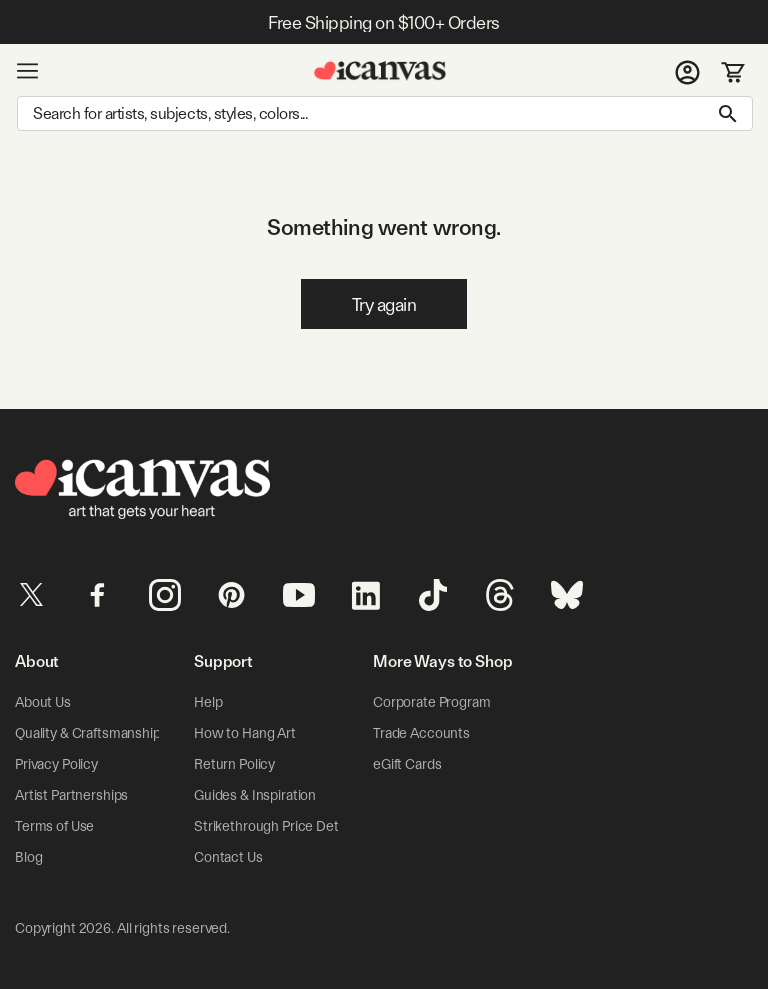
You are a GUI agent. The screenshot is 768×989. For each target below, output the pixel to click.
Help (208, 702)
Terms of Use (54, 826)
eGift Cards (407, 764)
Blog (28, 857)
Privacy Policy (56, 764)
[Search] (385, 113)
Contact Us (228, 857)
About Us (43, 702)
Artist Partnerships (71, 795)
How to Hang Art (245, 733)
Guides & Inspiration (255, 795)
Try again (384, 304)
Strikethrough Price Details (276, 826)
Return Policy (234, 764)
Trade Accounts (421, 733)
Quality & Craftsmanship (88, 733)
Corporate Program (432, 702)
